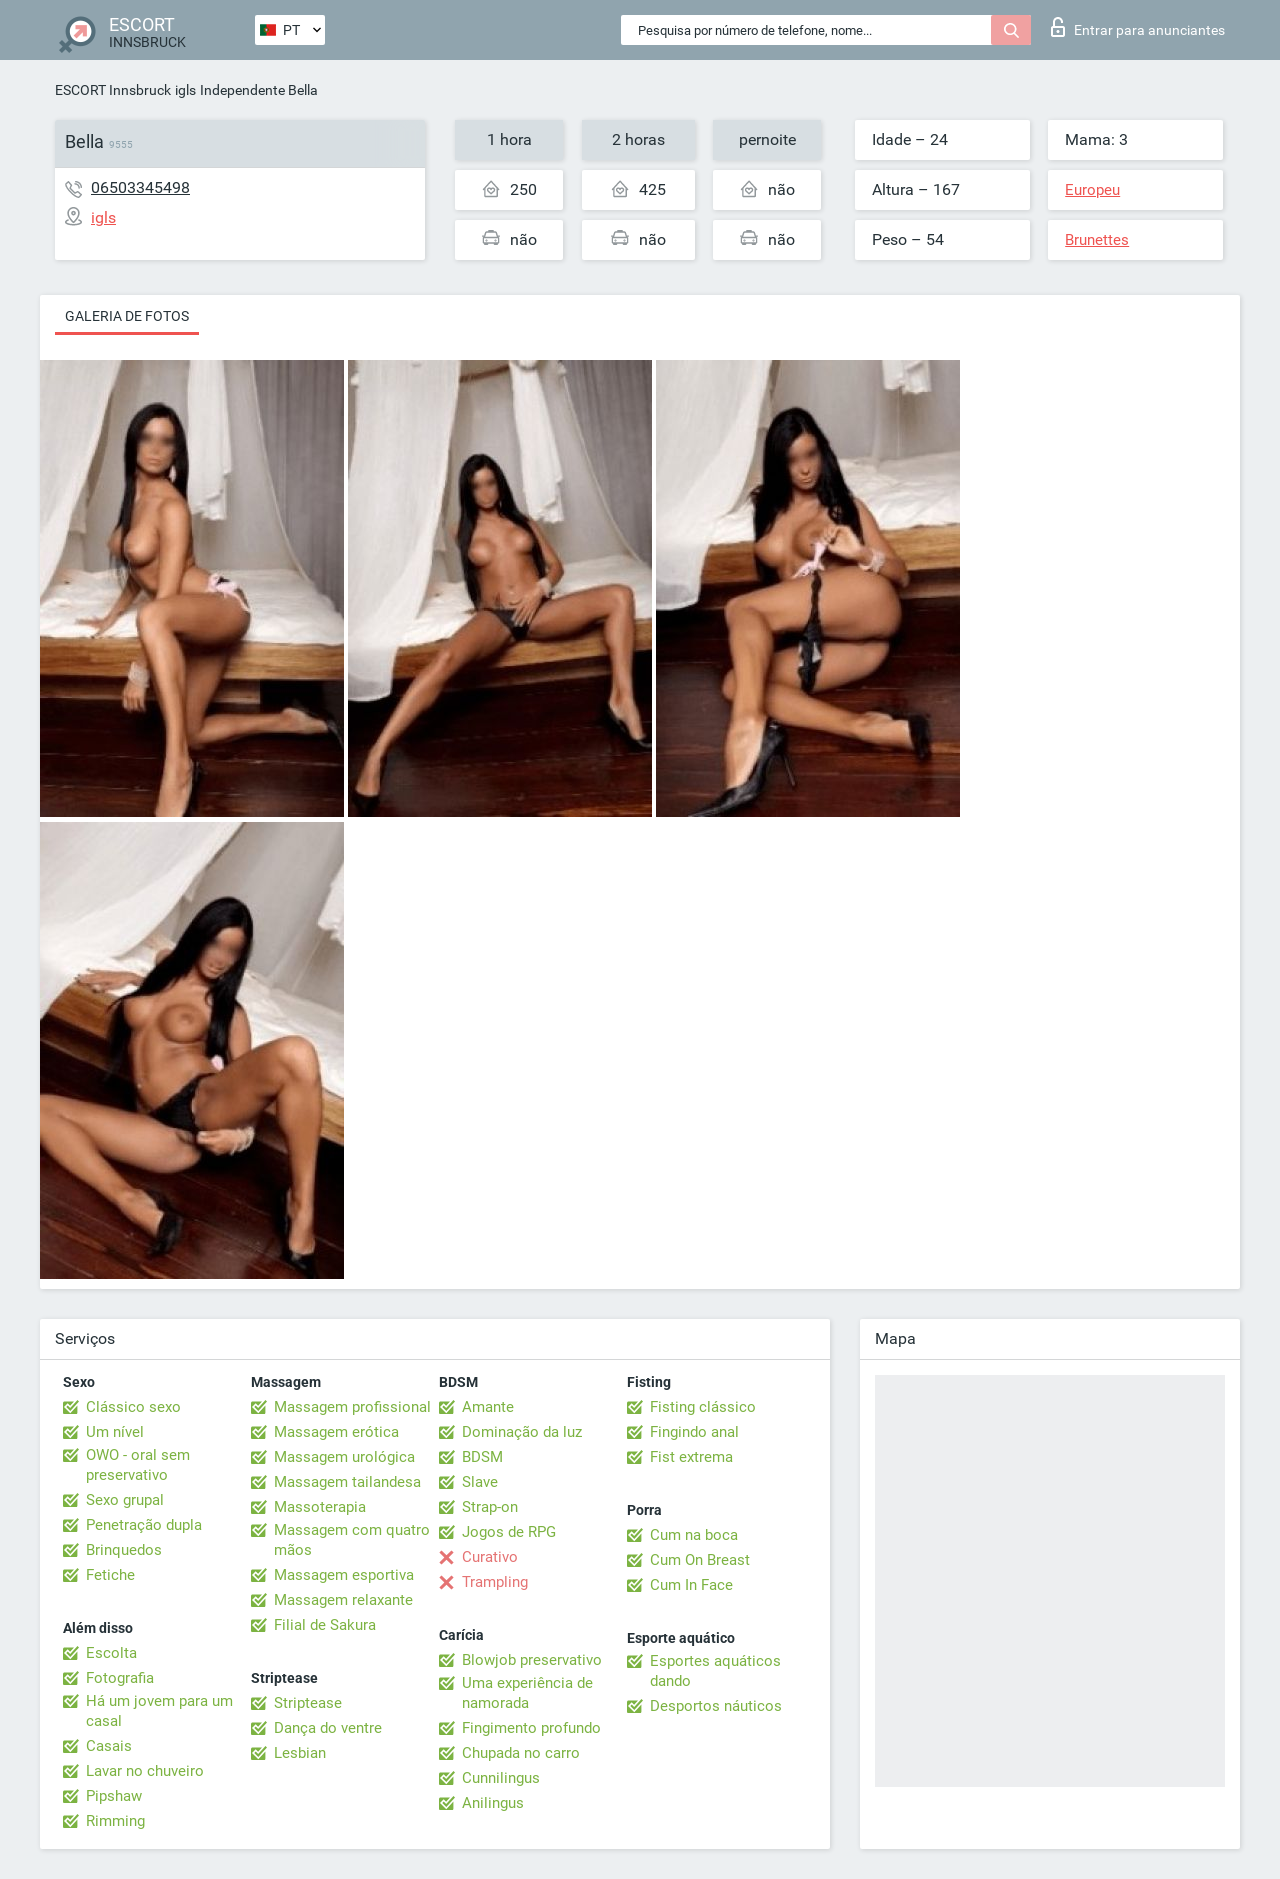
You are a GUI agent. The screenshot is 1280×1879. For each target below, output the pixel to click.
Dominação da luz (522, 1432)
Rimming (115, 1821)
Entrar (1138, 27)
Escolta (111, 1653)
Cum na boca (694, 1535)
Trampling (495, 1582)
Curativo (490, 1557)
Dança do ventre (328, 1728)
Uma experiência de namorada (527, 1693)
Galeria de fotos (127, 316)
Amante (488, 1407)
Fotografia (120, 1678)
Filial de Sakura (325, 1625)
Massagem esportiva (344, 1575)
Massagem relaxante (343, 1600)
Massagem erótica (336, 1432)
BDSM (482, 1457)
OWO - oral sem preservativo (138, 1465)
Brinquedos (124, 1550)
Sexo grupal (125, 1500)
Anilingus (493, 1803)
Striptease (308, 1703)
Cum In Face (691, 1585)
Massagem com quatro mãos (352, 1540)
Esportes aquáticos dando (715, 1671)
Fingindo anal (694, 1432)
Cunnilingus (501, 1778)
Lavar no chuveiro (145, 1771)
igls (185, 90)
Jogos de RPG (509, 1532)
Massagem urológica (344, 1457)
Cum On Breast (700, 1560)
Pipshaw (114, 1796)
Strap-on (490, 1507)
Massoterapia (320, 1507)
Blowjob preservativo (532, 1660)
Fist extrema (691, 1457)
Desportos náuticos (716, 1706)
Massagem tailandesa (347, 1482)
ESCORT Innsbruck (113, 90)
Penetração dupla (144, 1525)
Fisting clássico (703, 1407)
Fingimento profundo (531, 1728)
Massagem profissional (352, 1407)
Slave (480, 1482)
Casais (109, 1746)
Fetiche (110, 1575)
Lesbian (300, 1753)
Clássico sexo (133, 1407)
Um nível (115, 1432)
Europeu (1092, 190)
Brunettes (1097, 240)
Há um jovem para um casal (159, 1711)
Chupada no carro (521, 1753)
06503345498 (140, 187)
